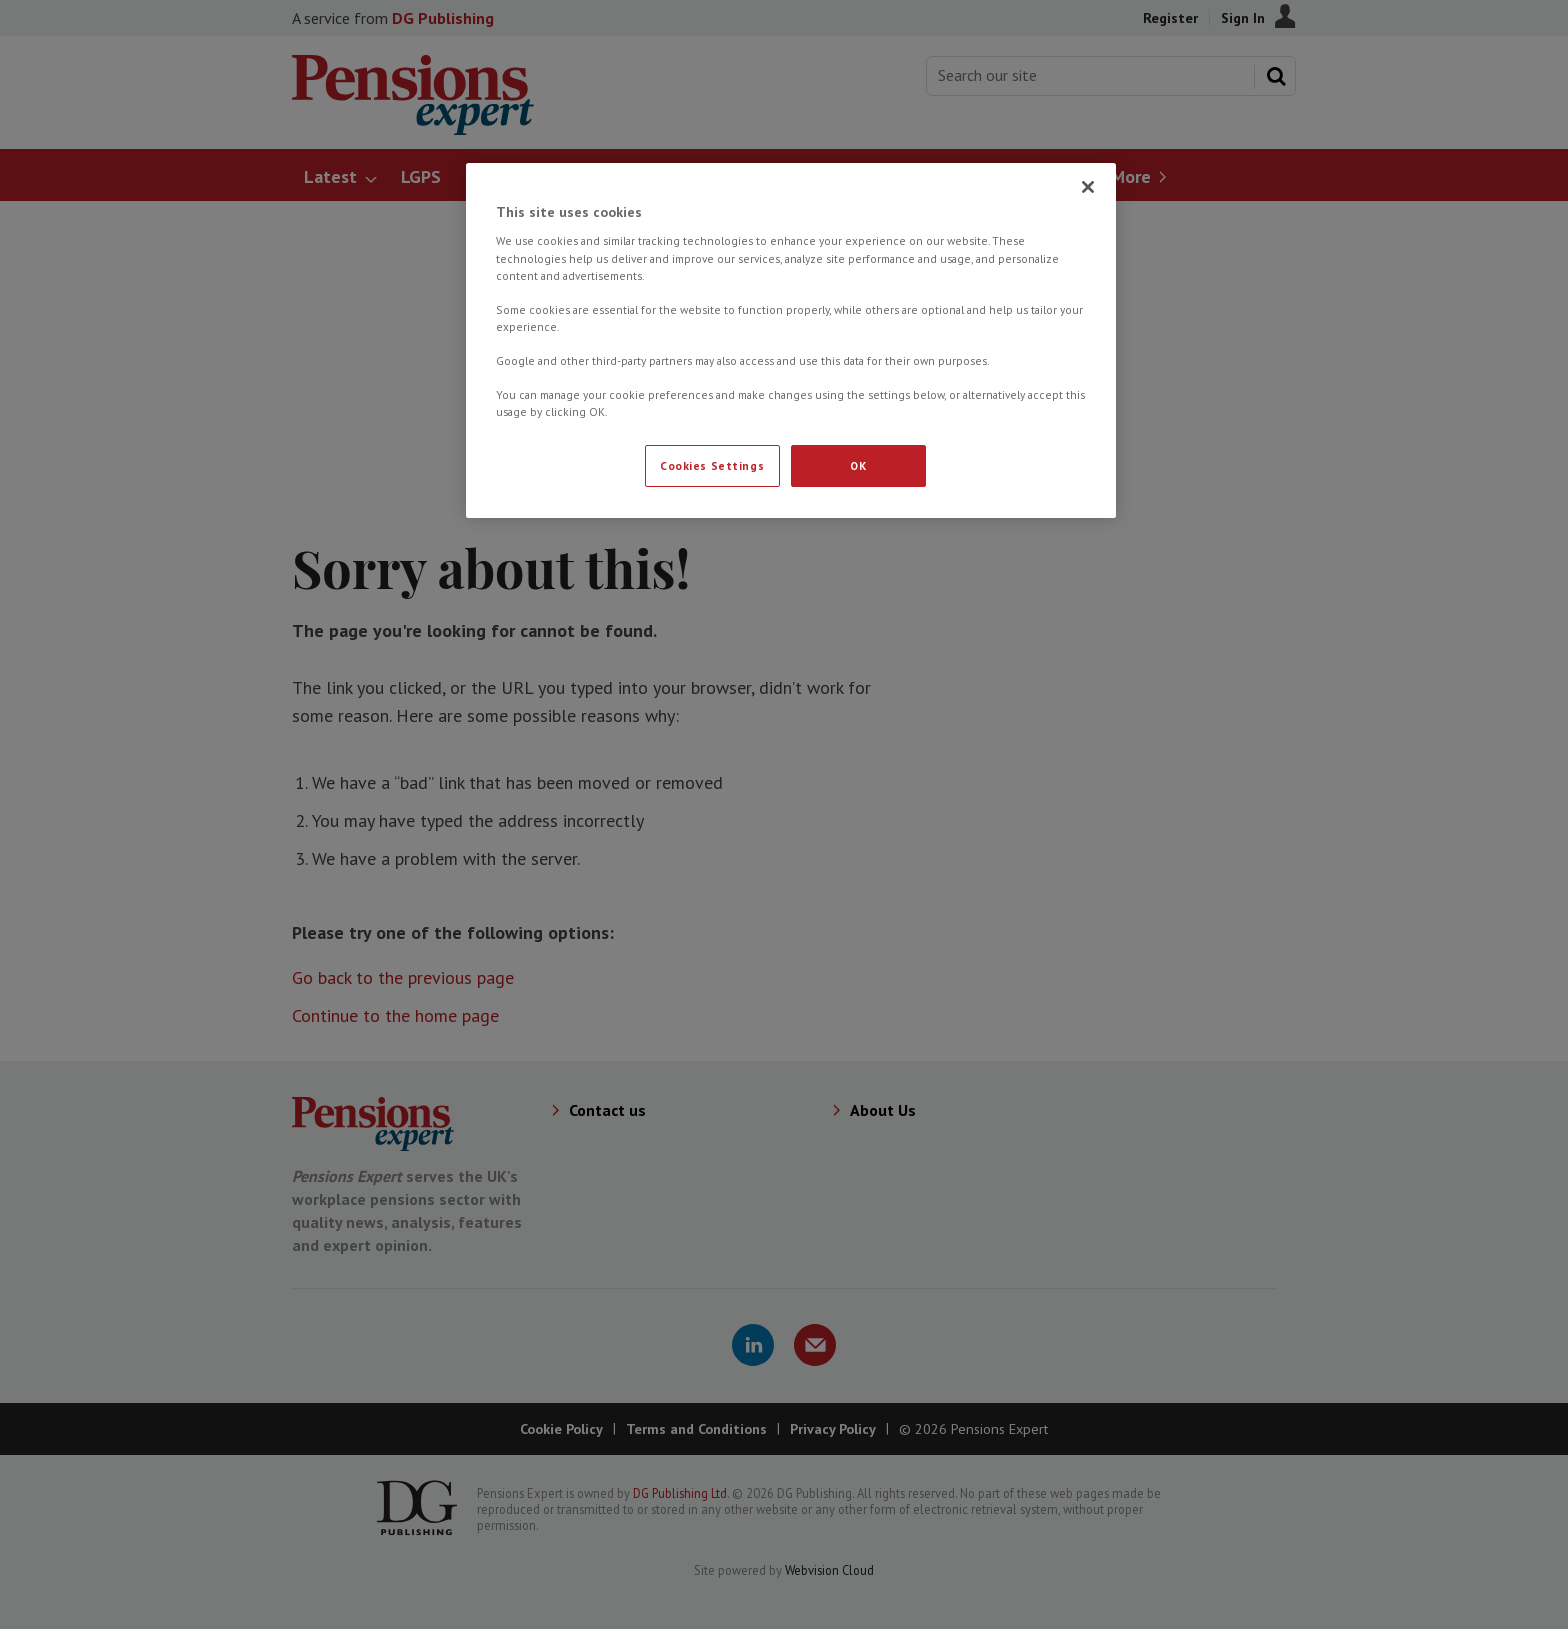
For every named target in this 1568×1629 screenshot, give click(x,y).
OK (858, 465)
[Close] (1088, 187)
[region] (791, 340)
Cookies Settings (712, 465)
